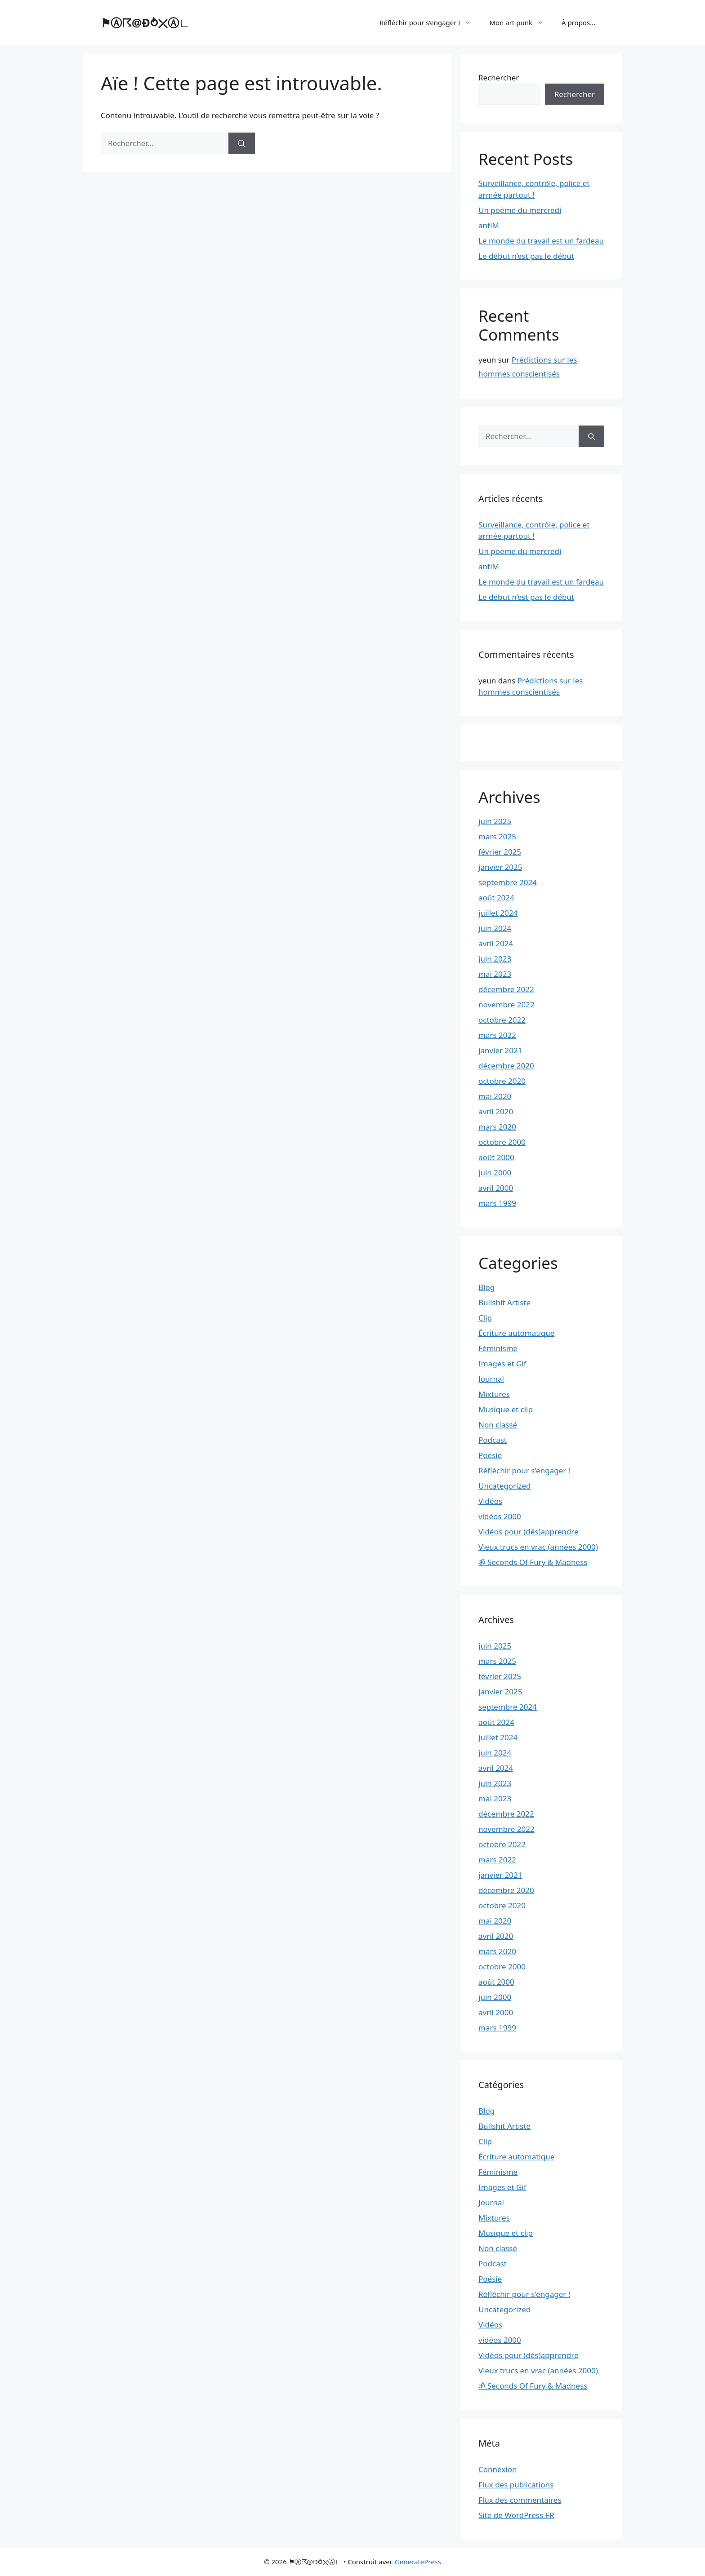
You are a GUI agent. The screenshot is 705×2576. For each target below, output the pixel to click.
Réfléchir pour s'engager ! (524, 1470)
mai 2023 (494, 974)
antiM (488, 225)
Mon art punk (521, 22)
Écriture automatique (516, 1333)
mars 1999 (497, 1203)
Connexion (497, 2469)
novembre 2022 (506, 1004)
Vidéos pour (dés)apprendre (528, 1531)
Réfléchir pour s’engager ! (429, 22)
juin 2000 (494, 1172)
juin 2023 (494, 958)
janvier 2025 (500, 867)
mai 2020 (494, 1096)
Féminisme (498, 1348)
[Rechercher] (241, 143)
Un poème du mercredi (519, 210)
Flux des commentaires (520, 2500)
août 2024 (496, 897)
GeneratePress (418, 2561)
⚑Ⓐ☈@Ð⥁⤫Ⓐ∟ (145, 22)
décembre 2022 (506, 989)
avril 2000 (495, 1188)
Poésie (490, 1455)
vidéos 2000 (499, 1516)
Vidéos (490, 1501)
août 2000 (496, 1157)
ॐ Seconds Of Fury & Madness (532, 1562)
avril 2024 (495, 943)
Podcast (492, 1440)
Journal (491, 1379)
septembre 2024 (507, 882)
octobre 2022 (502, 1020)
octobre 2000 (502, 1142)
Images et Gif (502, 1363)
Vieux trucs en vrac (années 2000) (538, 1547)
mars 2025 (497, 836)
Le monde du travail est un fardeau (541, 240)
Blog (486, 1287)
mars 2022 (497, 1035)
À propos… (578, 22)
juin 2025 (494, 821)
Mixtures (494, 1394)
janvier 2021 (500, 1050)
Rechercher (498, 77)
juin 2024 (494, 928)
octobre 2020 (502, 1081)
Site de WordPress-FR (516, 2515)
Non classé (497, 1424)
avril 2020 (495, 1111)
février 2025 (499, 852)
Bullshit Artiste (504, 1302)
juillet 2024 (498, 913)
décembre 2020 (506, 1065)
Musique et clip (505, 1409)
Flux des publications (515, 2484)
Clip (485, 1317)
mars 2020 (497, 1127)
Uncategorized (504, 1486)
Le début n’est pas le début (526, 256)
